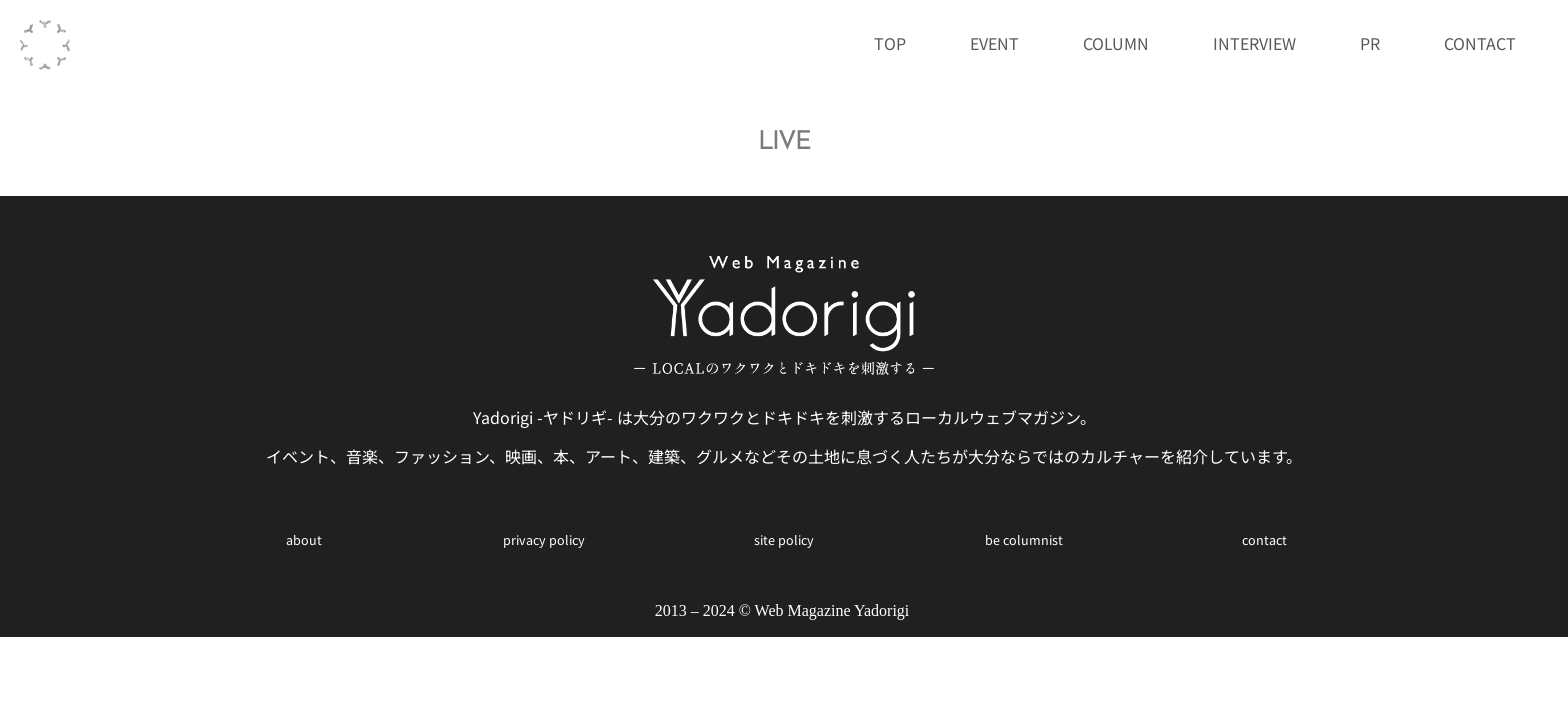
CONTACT (1480, 43)
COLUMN (1116, 43)
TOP (890, 43)
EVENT (994, 43)
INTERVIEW (1254, 43)
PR (1370, 43)
